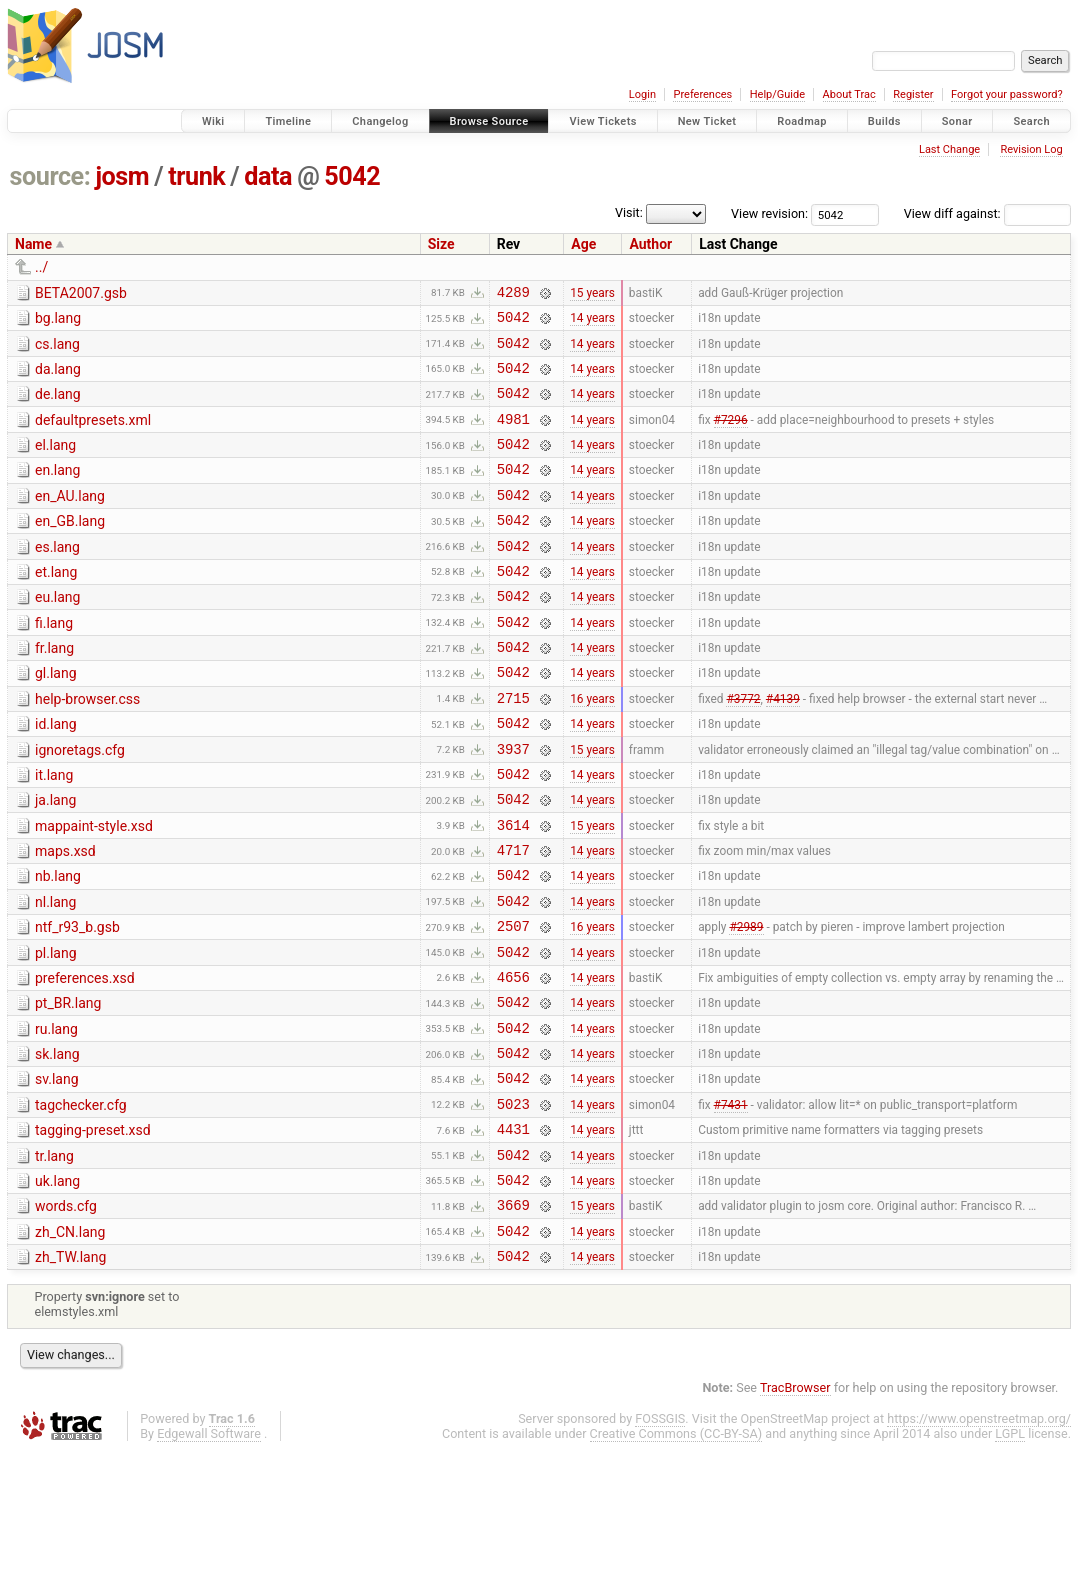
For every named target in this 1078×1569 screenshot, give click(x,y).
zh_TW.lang (70, 1371)
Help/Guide (777, 94)
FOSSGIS (660, 1535)
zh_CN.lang (70, 1343)
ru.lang (56, 1116)
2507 (513, 1003)
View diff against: (987, 213)
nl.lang (55, 974)
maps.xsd (65, 917)
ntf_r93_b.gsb (77, 1002)
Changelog (380, 121)
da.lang (58, 378)
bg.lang (58, 321)
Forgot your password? (1007, 94)
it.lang (54, 832)
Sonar (957, 121)
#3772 (743, 748)
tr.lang (54, 1258)
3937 (513, 805)
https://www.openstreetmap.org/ (979, 1535)
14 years (592, 323)
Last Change (949, 149)
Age (583, 244)
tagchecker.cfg (81, 1201)
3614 (513, 890)
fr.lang (54, 690)
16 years (592, 748)
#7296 (731, 436)
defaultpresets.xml (93, 435)
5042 (352, 176)
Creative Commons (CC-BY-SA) (676, 1550)
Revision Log (1031, 149)
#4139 (783, 748)
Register (913, 94)
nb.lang (58, 945)
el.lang (55, 463)
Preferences (702, 94)
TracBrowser (795, 1504)
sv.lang (57, 1172)
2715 (513, 748)
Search (1031, 121)
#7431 (731, 1202)
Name (33, 244)
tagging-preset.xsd (93, 1229)
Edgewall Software (209, 1550)
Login (642, 94)
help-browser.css (87, 747)
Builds (884, 121)
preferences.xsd (85, 1059)
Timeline (288, 121)
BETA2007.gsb (81, 293)
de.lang (58, 406)
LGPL (1010, 1550)
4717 (513, 918)
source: (50, 176)
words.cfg (66, 1314)
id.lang (56, 775)
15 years (592, 294)
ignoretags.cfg (80, 804)
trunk (196, 176)
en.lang (57, 491)
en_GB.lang (70, 548)
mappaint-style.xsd (94, 889)
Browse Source (489, 121)
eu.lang (57, 633)
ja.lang (55, 860)
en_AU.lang (70, 520)
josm (122, 176)
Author (650, 244)
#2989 (746, 1004)
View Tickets (602, 121)
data (268, 176)
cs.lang (57, 350)
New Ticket (707, 121)
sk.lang (57, 1144)
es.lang (57, 577)
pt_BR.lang (68, 1087)
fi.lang (54, 662)
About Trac (849, 94)
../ (41, 267)
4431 (513, 1230)
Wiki (213, 121)
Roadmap (802, 121)
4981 (513, 436)
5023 (513, 1202)
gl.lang (56, 718)
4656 (513, 1060)
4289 (513, 294)
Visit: (629, 212)
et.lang (56, 605)
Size (441, 244)
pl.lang (56, 1031)
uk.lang (57, 1286)
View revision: (769, 213)
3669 (513, 1315)
